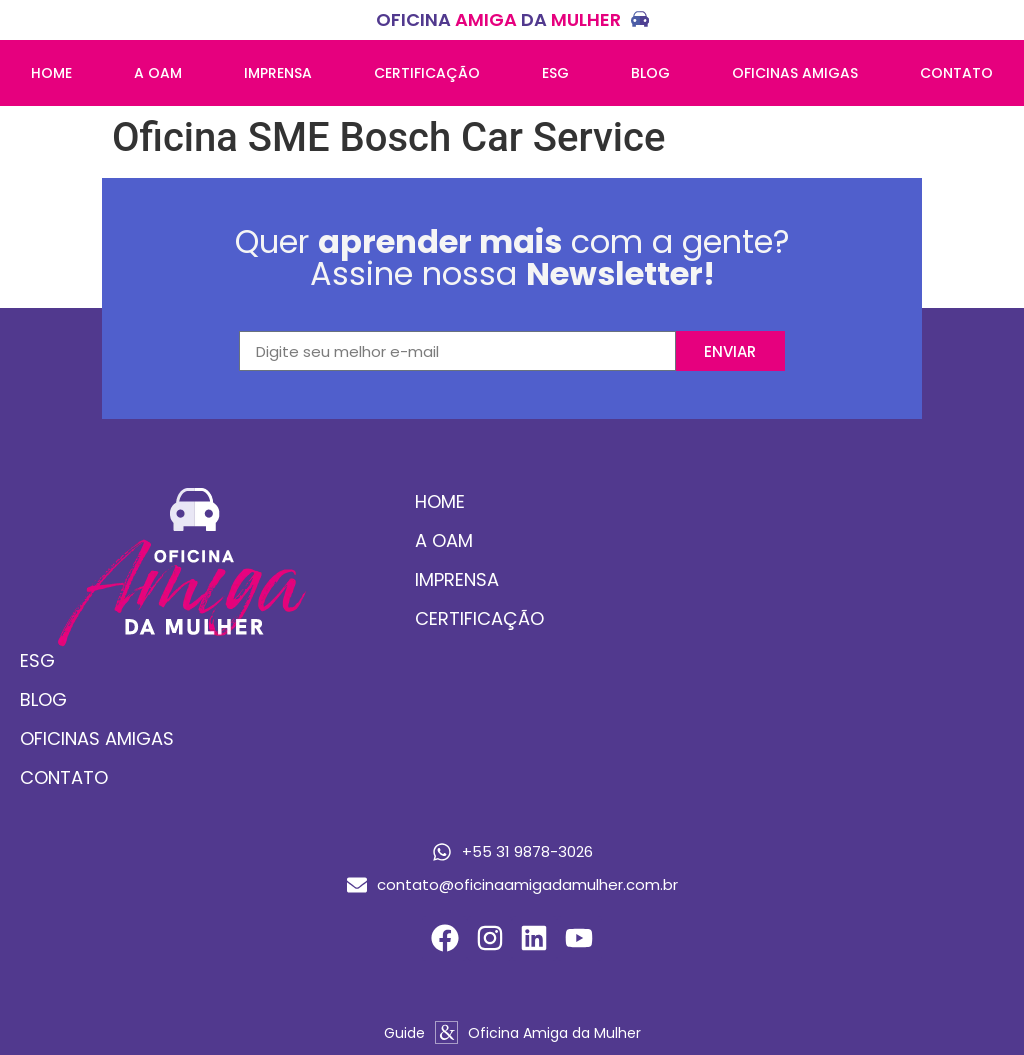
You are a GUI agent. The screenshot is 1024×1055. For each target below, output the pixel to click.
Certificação (427, 73)
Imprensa (278, 73)
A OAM (158, 73)
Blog (650, 73)
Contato (956, 73)
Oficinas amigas (795, 73)
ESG (555, 73)
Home (51, 73)
